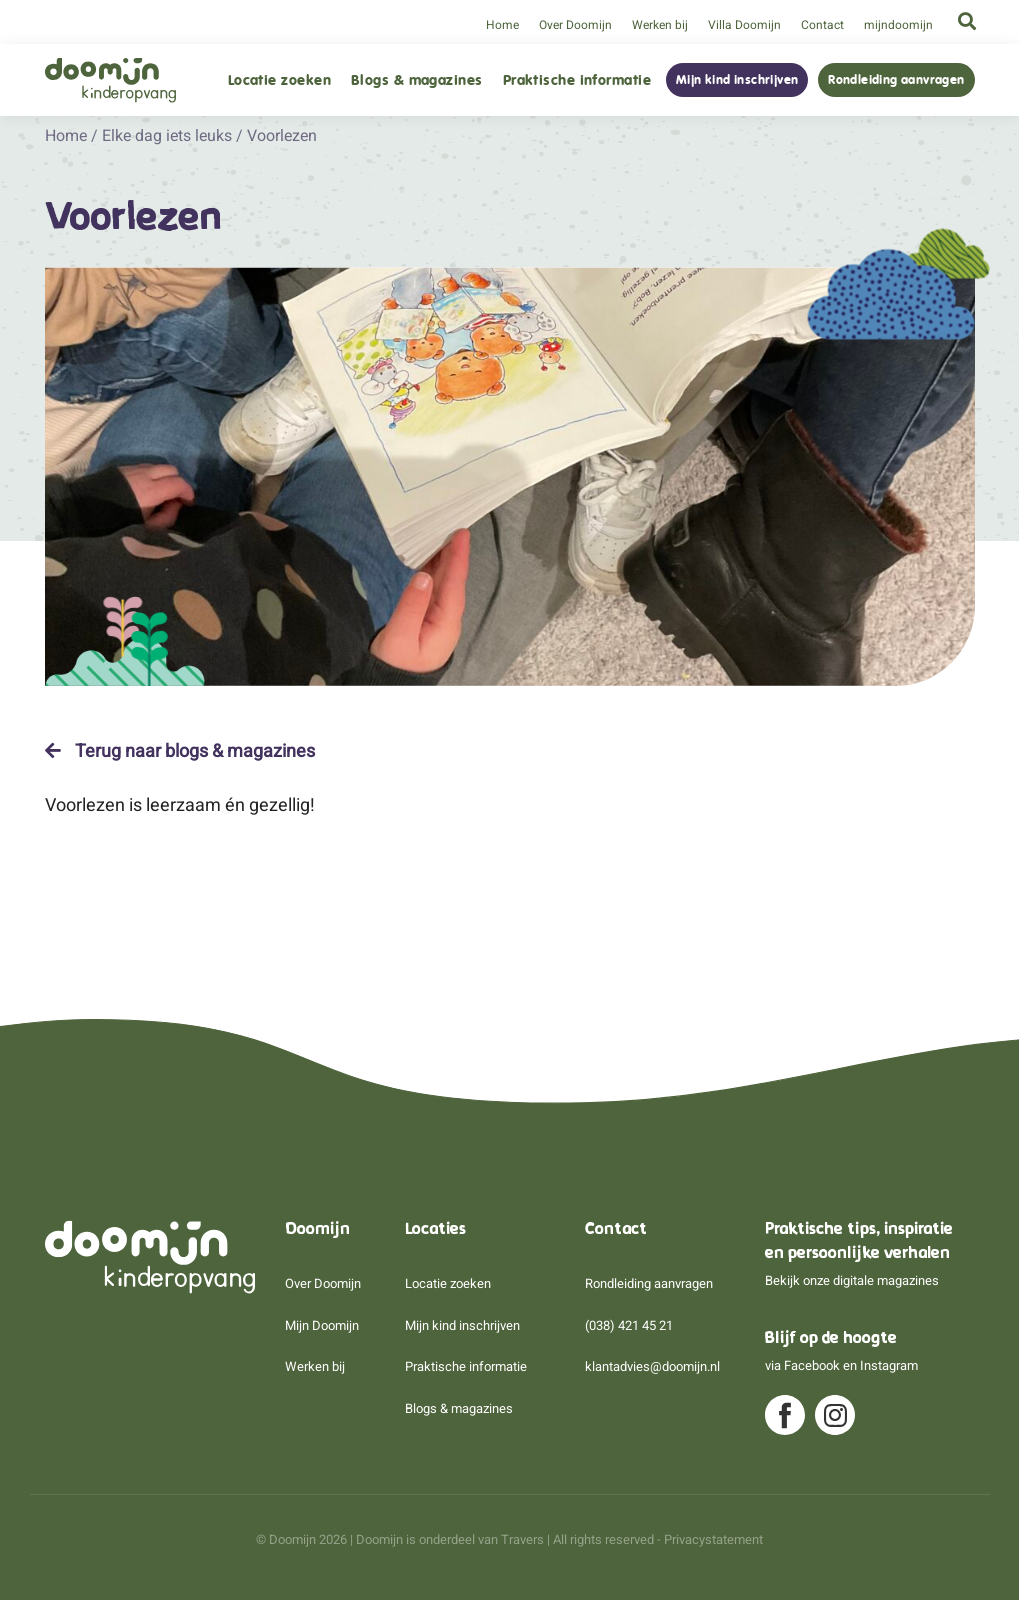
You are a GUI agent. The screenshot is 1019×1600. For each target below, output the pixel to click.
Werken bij (660, 25)
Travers (522, 1539)
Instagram (889, 1365)
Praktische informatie (577, 80)
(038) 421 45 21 (629, 1325)
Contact (822, 25)
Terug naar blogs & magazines (180, 751)
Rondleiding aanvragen (896, 80)
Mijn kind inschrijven (737, 80)
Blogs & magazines (417, 80)
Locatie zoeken (279, 80)
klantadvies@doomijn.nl (652, 1366)
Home (502, 25)
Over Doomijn (575, 25)
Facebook (812, 1365)
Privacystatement (713, 1539)
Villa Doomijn (744, 25)
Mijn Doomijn (322, 1325)
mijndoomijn (898, 25)
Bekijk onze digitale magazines (852, 1280)
